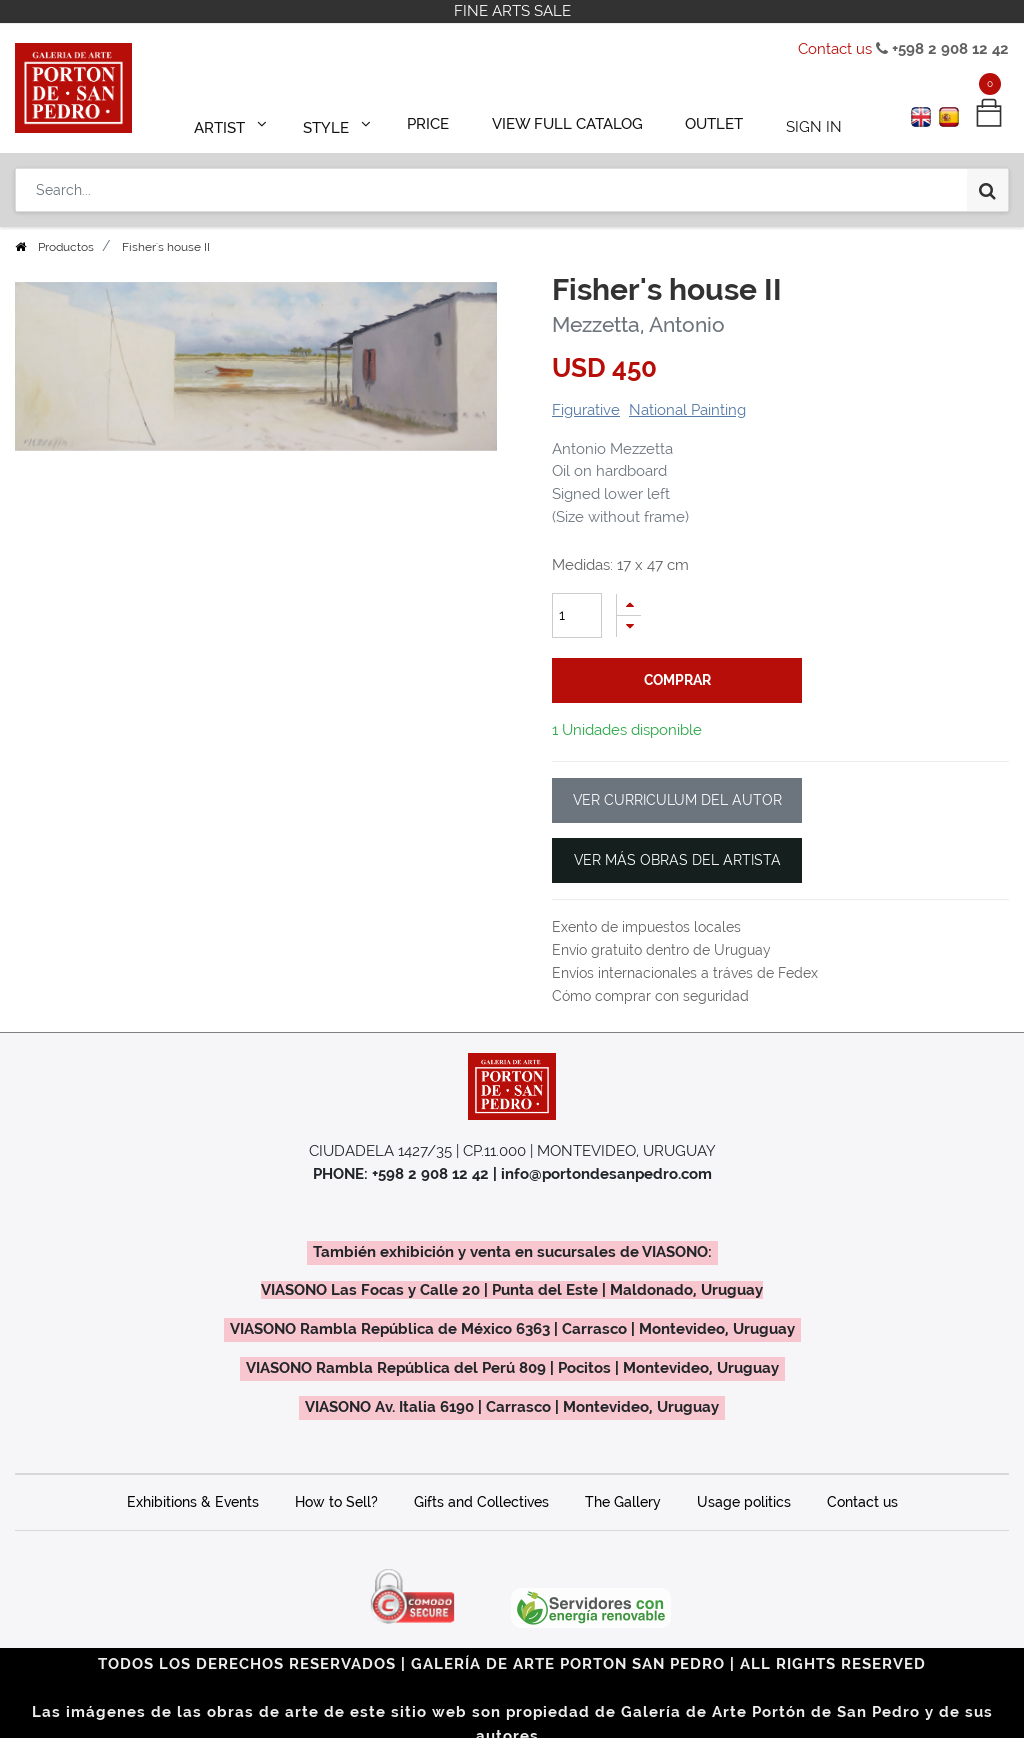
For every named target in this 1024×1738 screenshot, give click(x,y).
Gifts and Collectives (481, 1502)
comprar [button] (677, 680)
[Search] (987, 182)
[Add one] (629, 604)
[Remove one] (629, 626)
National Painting (687, 410)
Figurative (586, 410)
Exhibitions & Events (193, 1502)
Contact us (835, 49)
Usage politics (744, 1502)
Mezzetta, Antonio (638, 324)
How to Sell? (336, 1502)
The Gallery (623, 1502)
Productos (66, 247)
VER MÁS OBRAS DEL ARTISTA (677, 860)
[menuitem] (438, 122)
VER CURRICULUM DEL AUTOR (677, 800)
